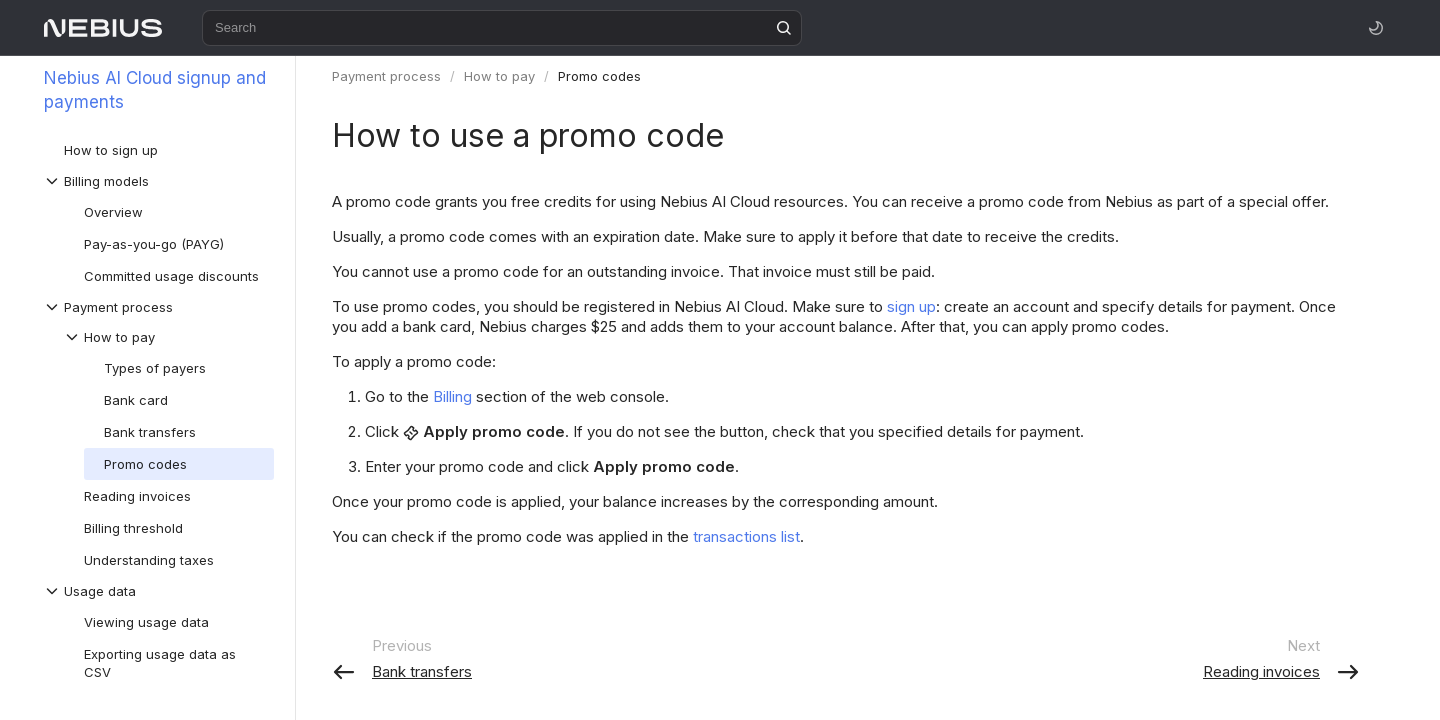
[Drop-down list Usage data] (159, 591)
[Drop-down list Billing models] (159, 181)
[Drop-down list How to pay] (169, 337)
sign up (911, 306)
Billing (452, 396)
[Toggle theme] (1376, 28)
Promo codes (599, 76)
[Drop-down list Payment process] (159, 307)
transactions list (746, 536)
